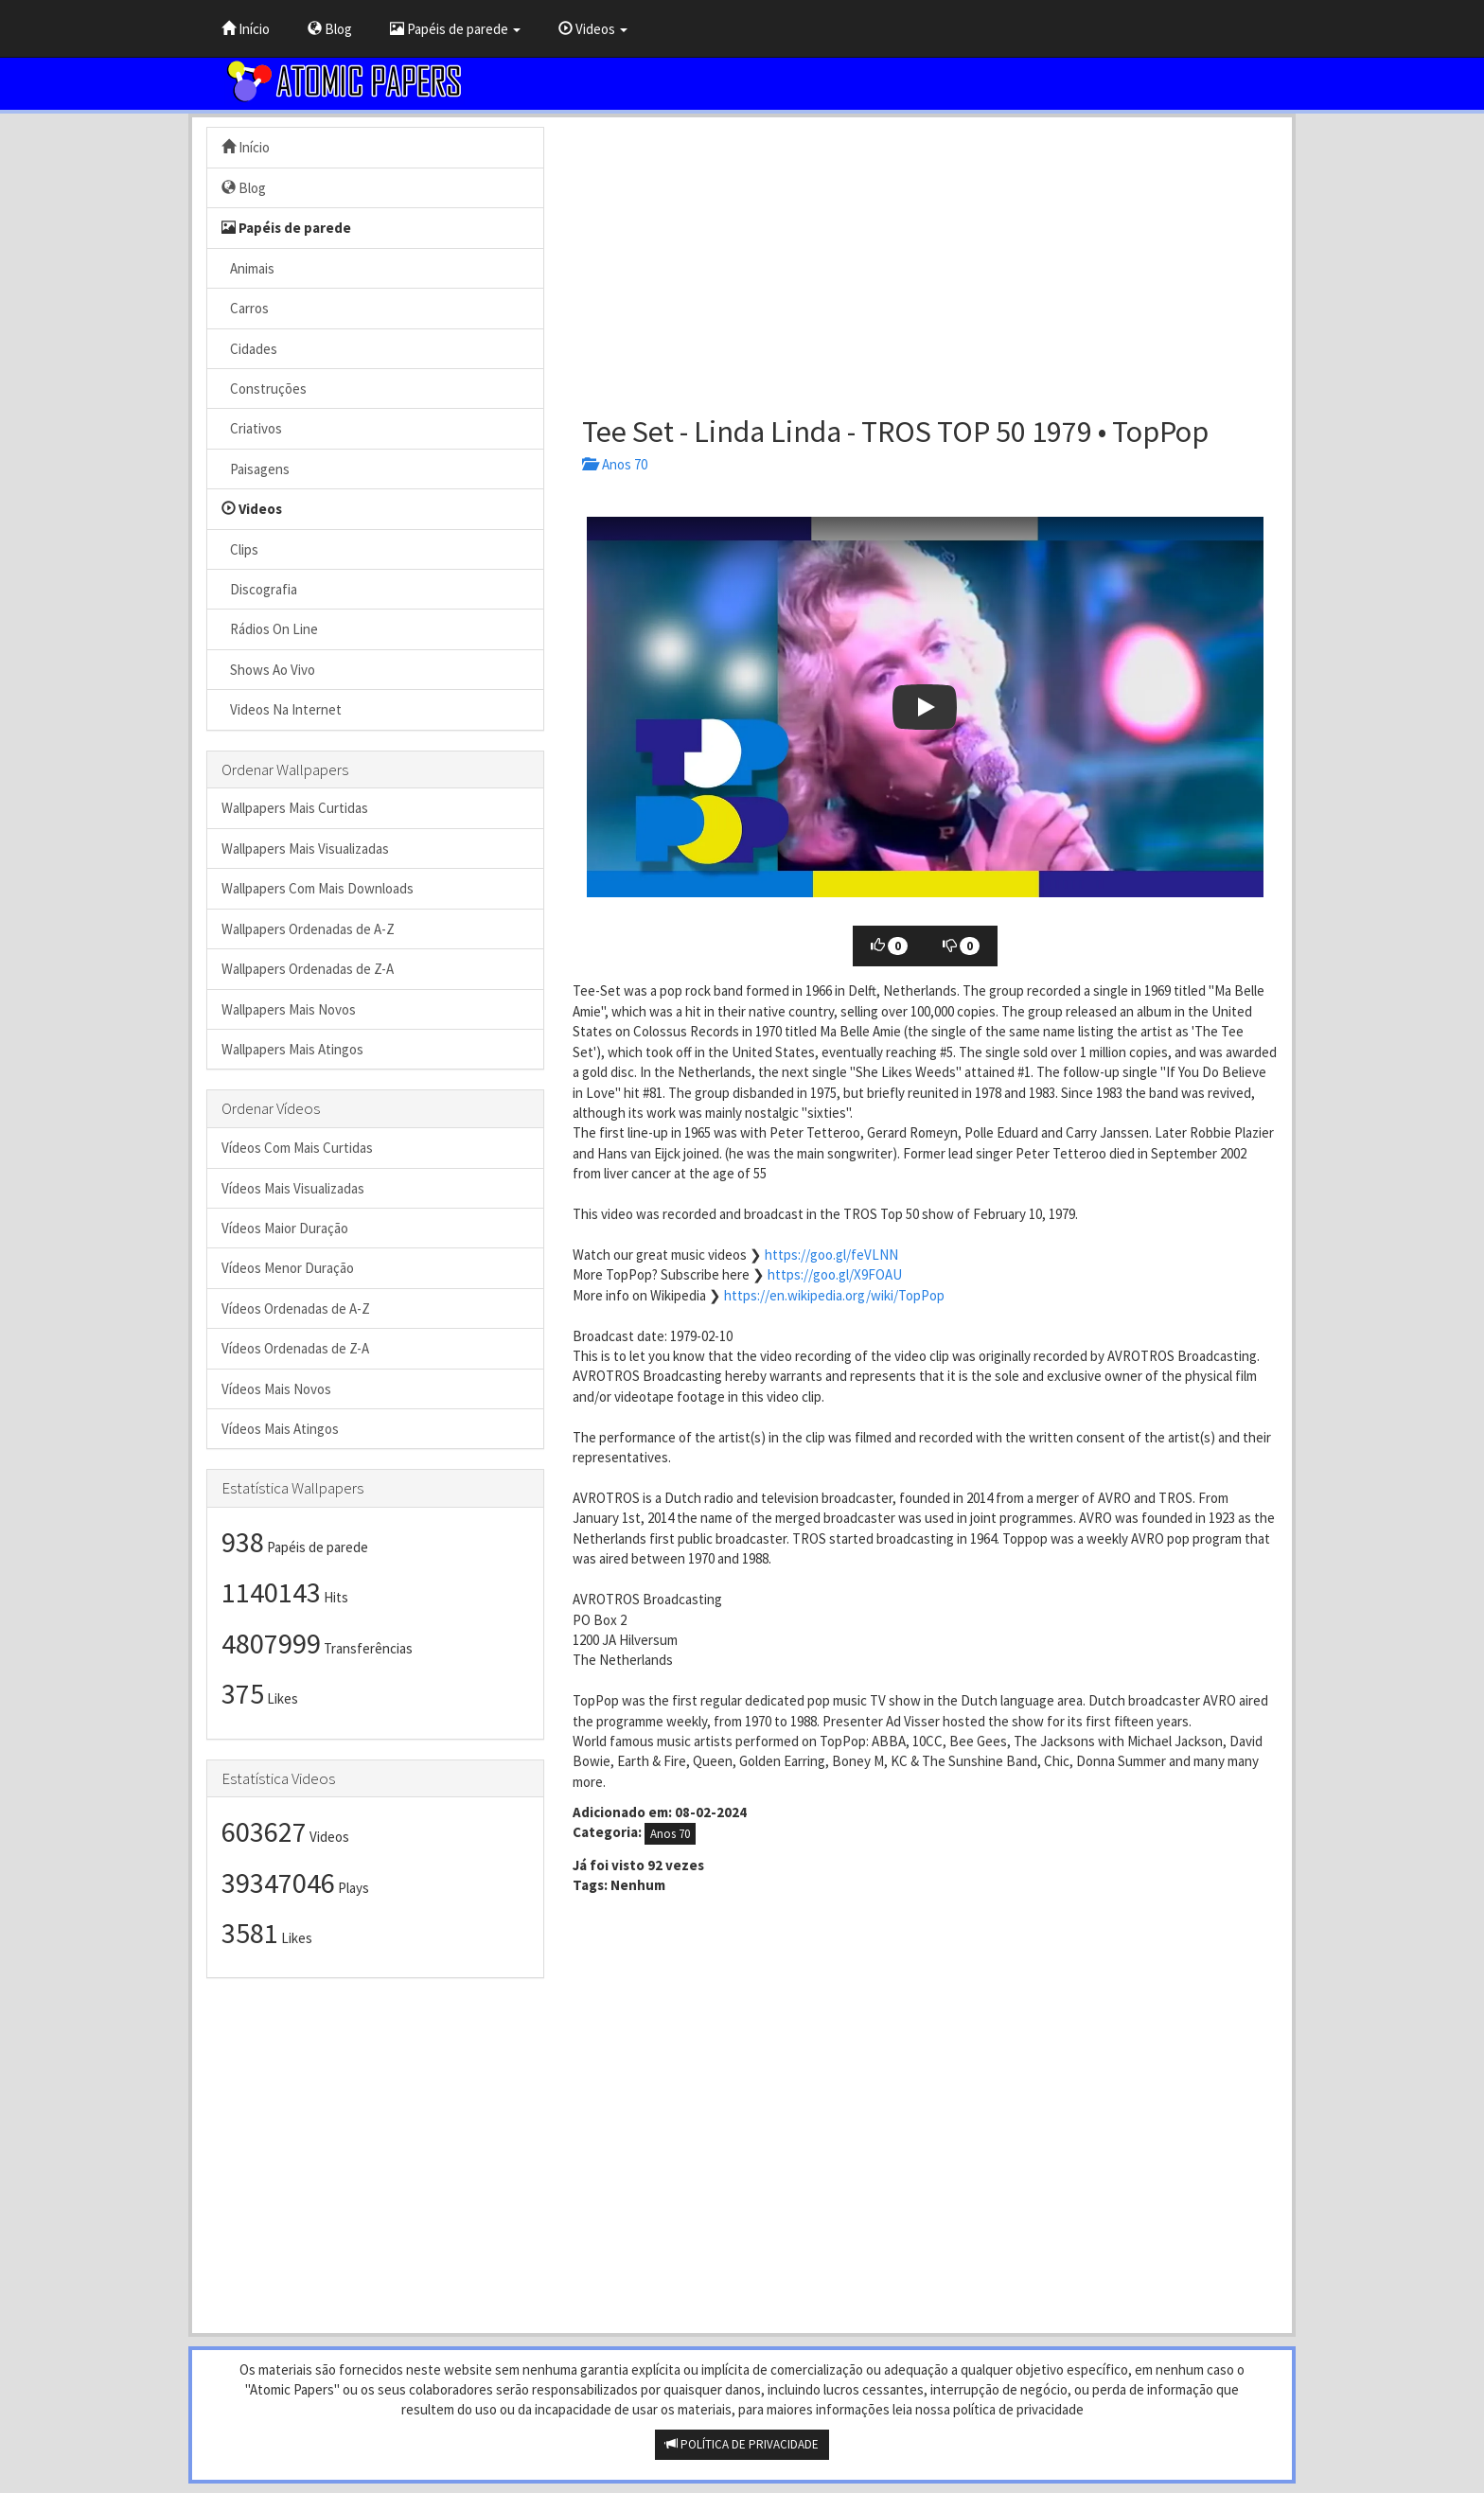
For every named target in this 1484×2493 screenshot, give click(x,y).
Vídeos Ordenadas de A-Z (295, 1308)
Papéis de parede (455, 29)
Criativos (251, 428)
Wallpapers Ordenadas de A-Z (308, 929)
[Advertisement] (925, 259)
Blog (330, 29)
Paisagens (255, 469)
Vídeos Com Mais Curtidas (297, 1148)
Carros (245, 308)
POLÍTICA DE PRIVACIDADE (742, 2444)
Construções (264, 389)
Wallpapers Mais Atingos (292, 1049)
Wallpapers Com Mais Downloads (317, 888)
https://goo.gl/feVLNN (831, 1255)
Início (245, 29)
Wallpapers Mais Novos (288, 1009)
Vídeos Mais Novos (276, 1389)
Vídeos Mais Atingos (280, 1429)
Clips (239, 549)
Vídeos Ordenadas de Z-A (295, 1348)
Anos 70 (614, 464)
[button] (925, 707)
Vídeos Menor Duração (287, 1268)
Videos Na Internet (281, 709)
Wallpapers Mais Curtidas (294, 808)
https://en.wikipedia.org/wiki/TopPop (834, 1295)
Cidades (249, 349)
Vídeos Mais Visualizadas (292, 1188)
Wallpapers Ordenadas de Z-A (307, 969)
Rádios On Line (269, 629)
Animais (247, 268)
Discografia (259, 589)
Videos (592, 29)
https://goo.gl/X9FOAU (835, 1274)
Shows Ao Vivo (268, 670)
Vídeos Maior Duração (284, 1228)
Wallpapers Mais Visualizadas (305, 849)
